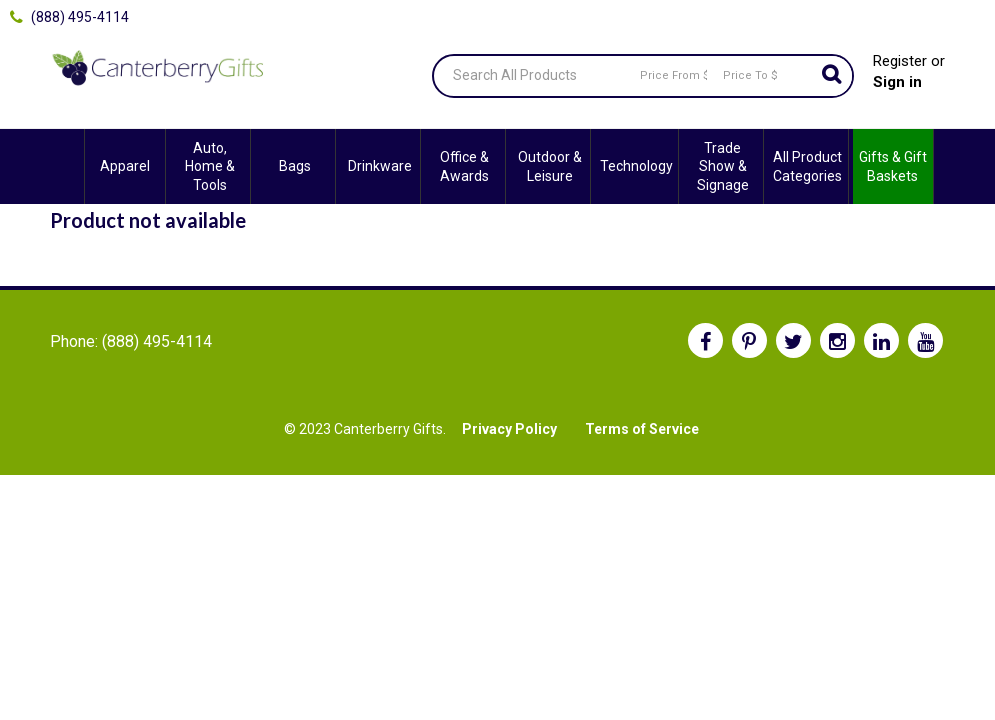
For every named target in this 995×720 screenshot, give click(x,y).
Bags (295, 166)
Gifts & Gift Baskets (893, 166)
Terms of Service (642, 429)
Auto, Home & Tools (210, 166)
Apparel (125, 166)
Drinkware (380, 166)
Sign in (897, 82)
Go (832, 76)
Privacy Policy (509, 429)
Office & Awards (464, 166)
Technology (636, 166)
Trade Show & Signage (723, 166)
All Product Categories (807, 166)
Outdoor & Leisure (550, 166)
